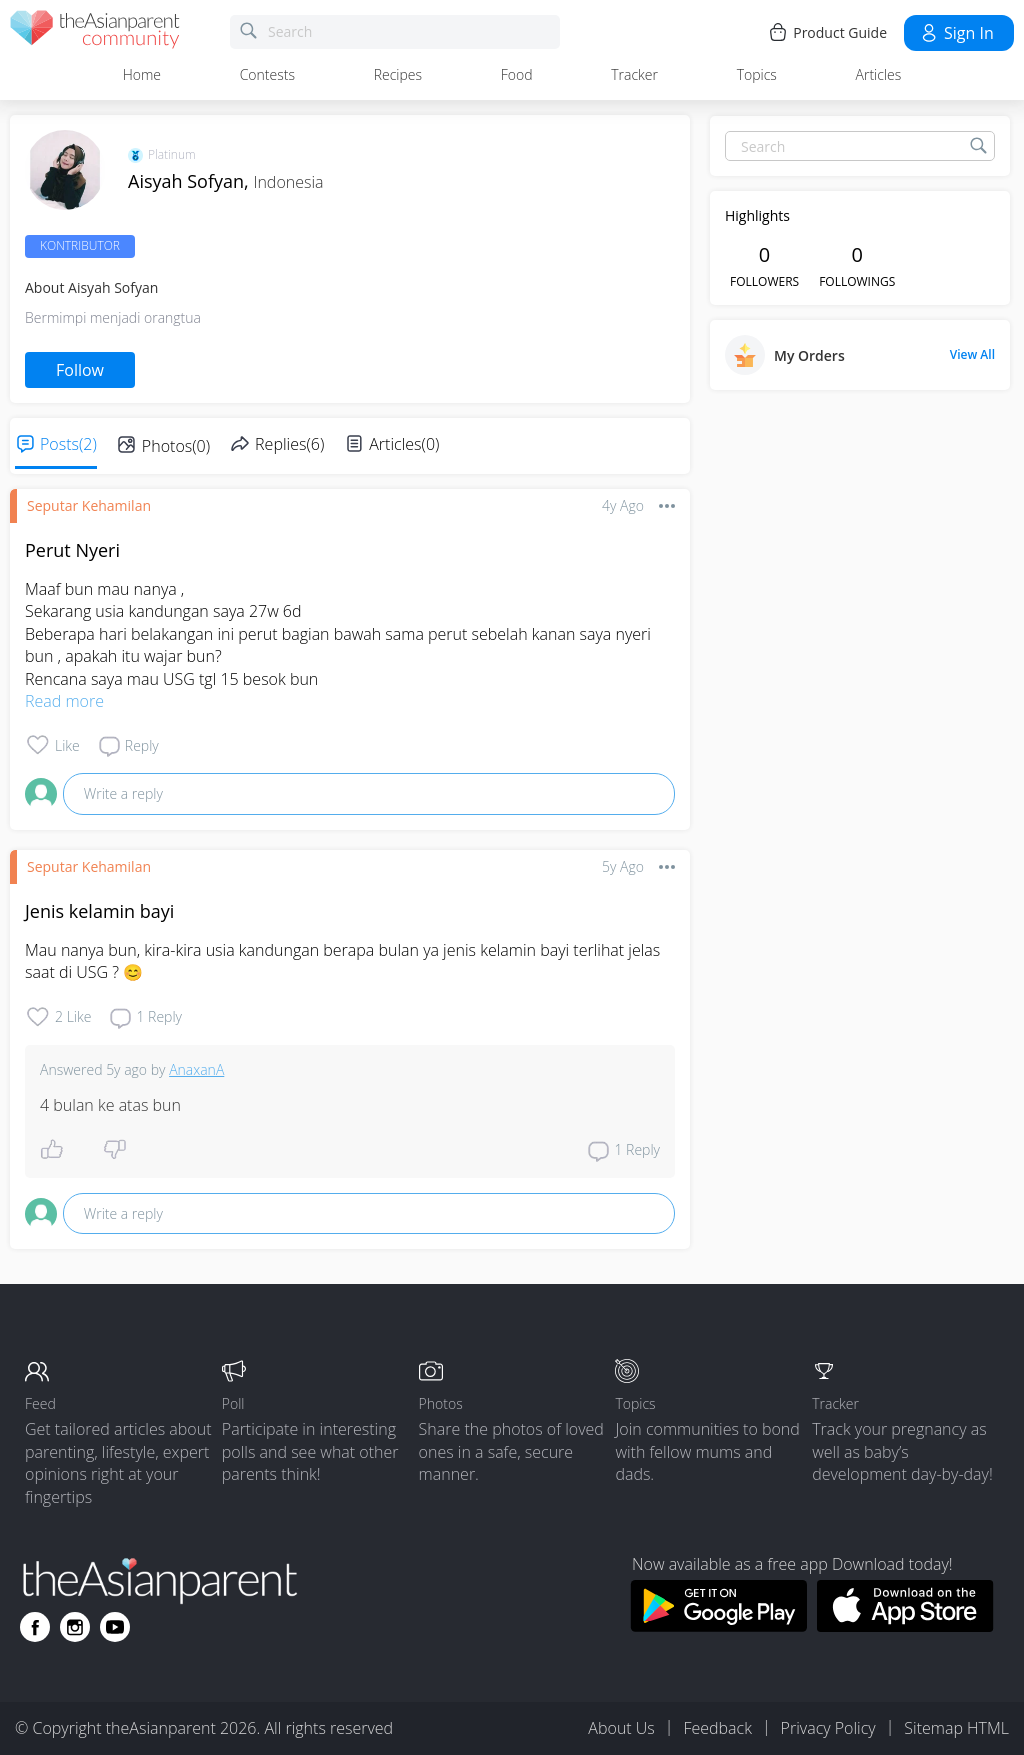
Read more (64, 701)
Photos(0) (176, 446)
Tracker (634, 74)
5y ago (623, 866)
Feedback (717, 1728)
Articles (879, 74)
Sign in (956, 33)
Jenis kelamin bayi (99, 911)
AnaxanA (196, 1069)
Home (142, 74)
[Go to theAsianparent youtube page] (115, 1627)
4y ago (623, 505)
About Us (621, 1728)
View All (972, 355)
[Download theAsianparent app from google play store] (718, 1626)
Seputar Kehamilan (89, 505)
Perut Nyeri (72, 550)
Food (517, 74)
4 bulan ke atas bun (110, 1105)
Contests (267, 74)
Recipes (398, 74)
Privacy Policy (828, 1728)
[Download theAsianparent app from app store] (905, 1626)
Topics (757, 74)
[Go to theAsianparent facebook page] (35, 1627)
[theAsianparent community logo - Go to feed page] (95, 32)
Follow (80, 370)
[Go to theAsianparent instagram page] (75, 1627)
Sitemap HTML (956, 1728)
